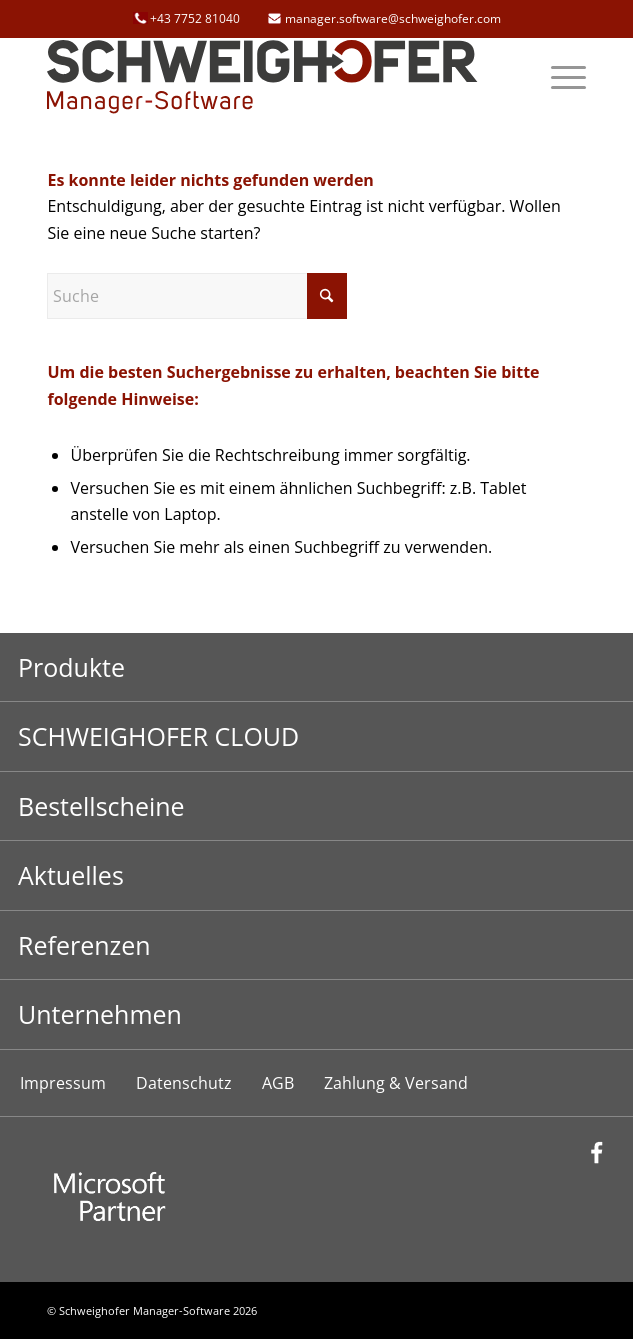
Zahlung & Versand (396, 1083)
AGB (278, 1083)
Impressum (63, 1083)
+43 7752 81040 (195, 18)
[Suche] (197, 296)
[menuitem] (558, 77)
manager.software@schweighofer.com (393, 18)
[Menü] (558, 77)
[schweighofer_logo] (262, 77)
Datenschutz (184, 1083)
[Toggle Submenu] (316, 667)
